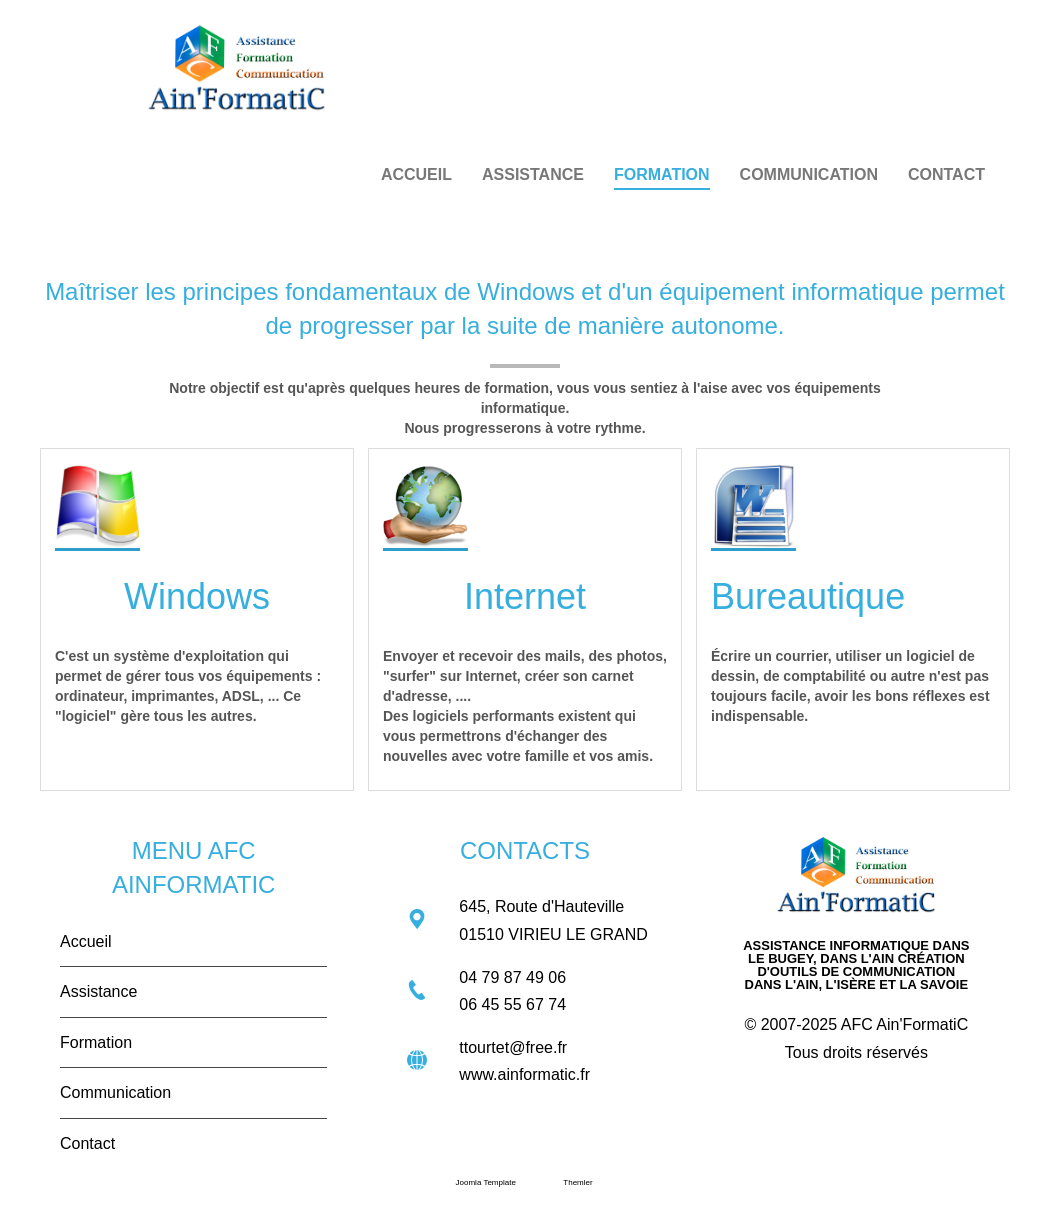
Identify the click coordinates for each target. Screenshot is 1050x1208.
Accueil (86, 941)
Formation (96, 1042)
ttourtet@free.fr (513, 1047)
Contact (87, 1143)
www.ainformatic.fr (524, 1074)
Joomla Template (486, 1182)
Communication (115, 1092)
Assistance (98, 991)
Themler (577, 1182)
